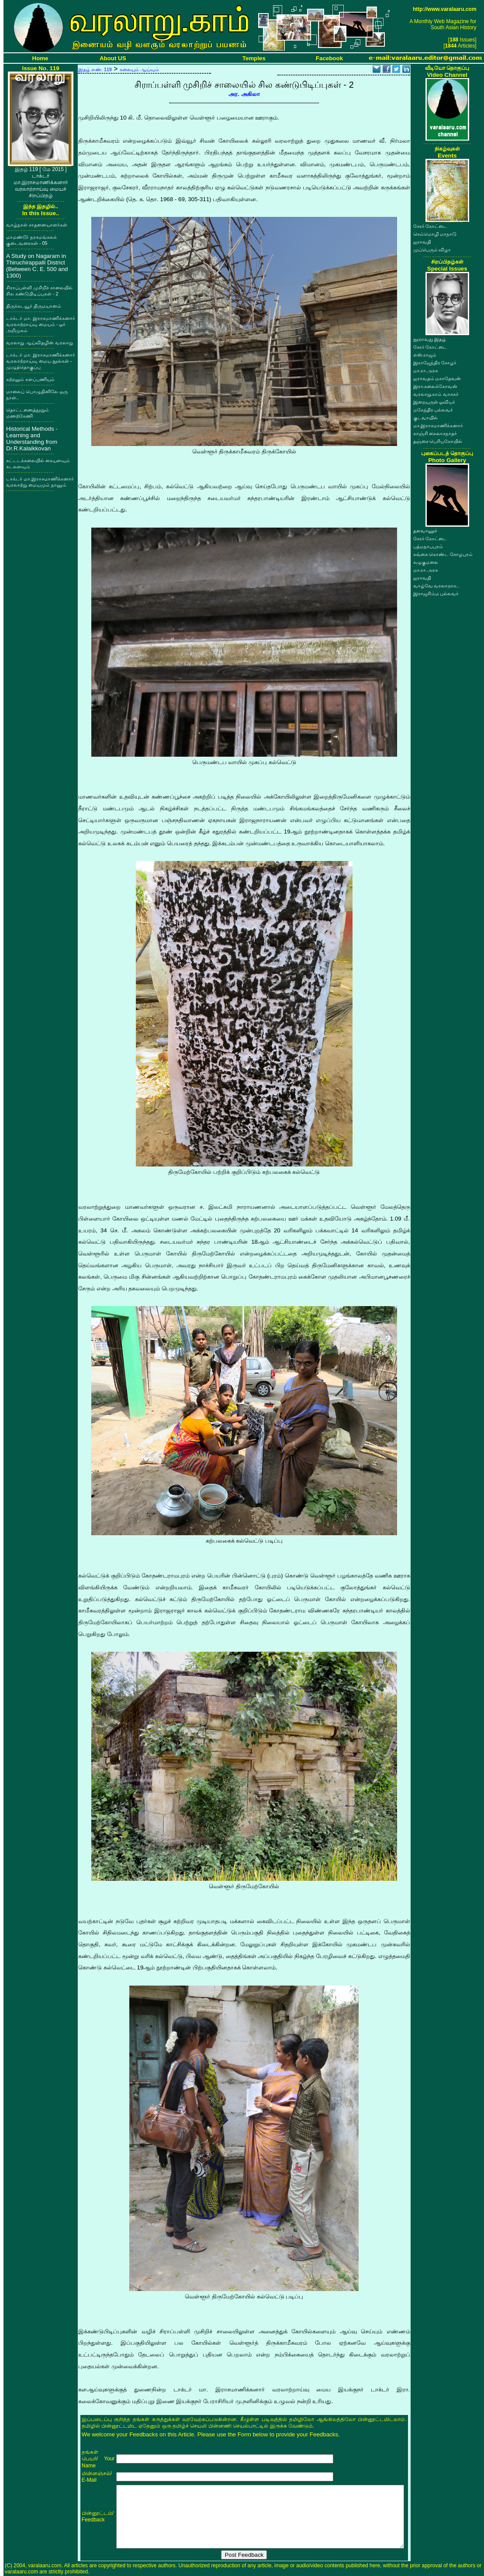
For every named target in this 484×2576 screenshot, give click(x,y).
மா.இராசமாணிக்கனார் (438, 425)
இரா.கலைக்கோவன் (435, 386)
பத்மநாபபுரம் (428, 546)
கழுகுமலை (425, 562)
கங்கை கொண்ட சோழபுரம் (443, 554)
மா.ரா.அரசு (426, 370)
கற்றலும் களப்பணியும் (30, 379)
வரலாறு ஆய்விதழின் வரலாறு (39, 342)
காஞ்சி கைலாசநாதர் (435, 433)
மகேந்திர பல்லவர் (433, 409)
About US (113, 58)
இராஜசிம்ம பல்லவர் (436, 593)
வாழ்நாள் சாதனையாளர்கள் (36, 224)
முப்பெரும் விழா (432, 249)
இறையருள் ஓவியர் (434, 402)
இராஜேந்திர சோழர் (435, 362)
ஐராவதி (422, 241)
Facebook (329, 58)
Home (40, 58)
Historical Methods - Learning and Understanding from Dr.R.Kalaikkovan (32, 438)
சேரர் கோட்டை (430, 226)
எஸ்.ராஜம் (425, 354)
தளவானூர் (425, 530)
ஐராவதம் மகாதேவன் (437, 378)
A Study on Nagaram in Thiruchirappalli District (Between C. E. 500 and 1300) (37, 266)
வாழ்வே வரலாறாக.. (436, 585)
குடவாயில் (425, 417)
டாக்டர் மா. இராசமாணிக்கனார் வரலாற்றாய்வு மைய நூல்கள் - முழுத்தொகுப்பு (40, 361)
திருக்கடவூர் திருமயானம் (33, 306)
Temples (254, 58)
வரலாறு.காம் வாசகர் (436, 394)
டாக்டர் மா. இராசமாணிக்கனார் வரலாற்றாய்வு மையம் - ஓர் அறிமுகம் (40, 324)
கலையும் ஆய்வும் (139, 69)
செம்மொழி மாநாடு (435, 234)
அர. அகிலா (243, 94)
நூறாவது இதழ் (429, 339)
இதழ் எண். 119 (95, 69)
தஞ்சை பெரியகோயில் (438, 441)
